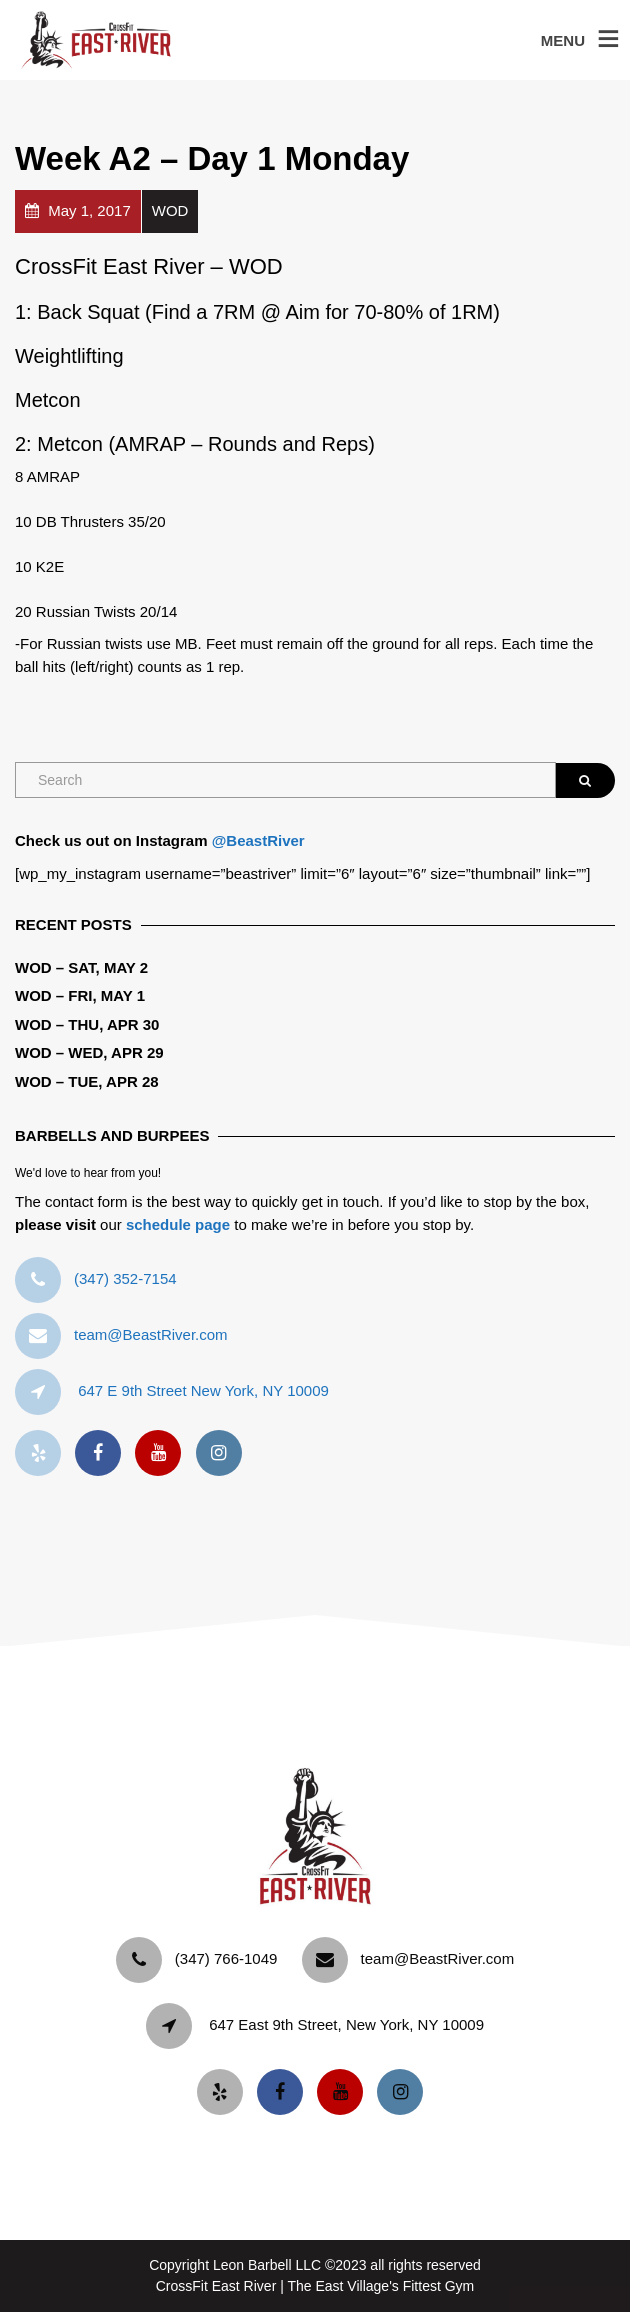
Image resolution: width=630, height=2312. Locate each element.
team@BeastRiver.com (151, 1334)
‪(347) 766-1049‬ (226, 1958)
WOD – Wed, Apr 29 (89, 1052)
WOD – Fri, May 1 (80, 995)
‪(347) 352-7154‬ (125, 1278)
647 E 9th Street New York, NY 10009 (203, 1390)
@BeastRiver (258, 840)
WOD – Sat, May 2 (81, 967)
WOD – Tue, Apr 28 (87, 1081)
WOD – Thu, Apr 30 (87, 1024)
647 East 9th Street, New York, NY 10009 (346, 2024)
